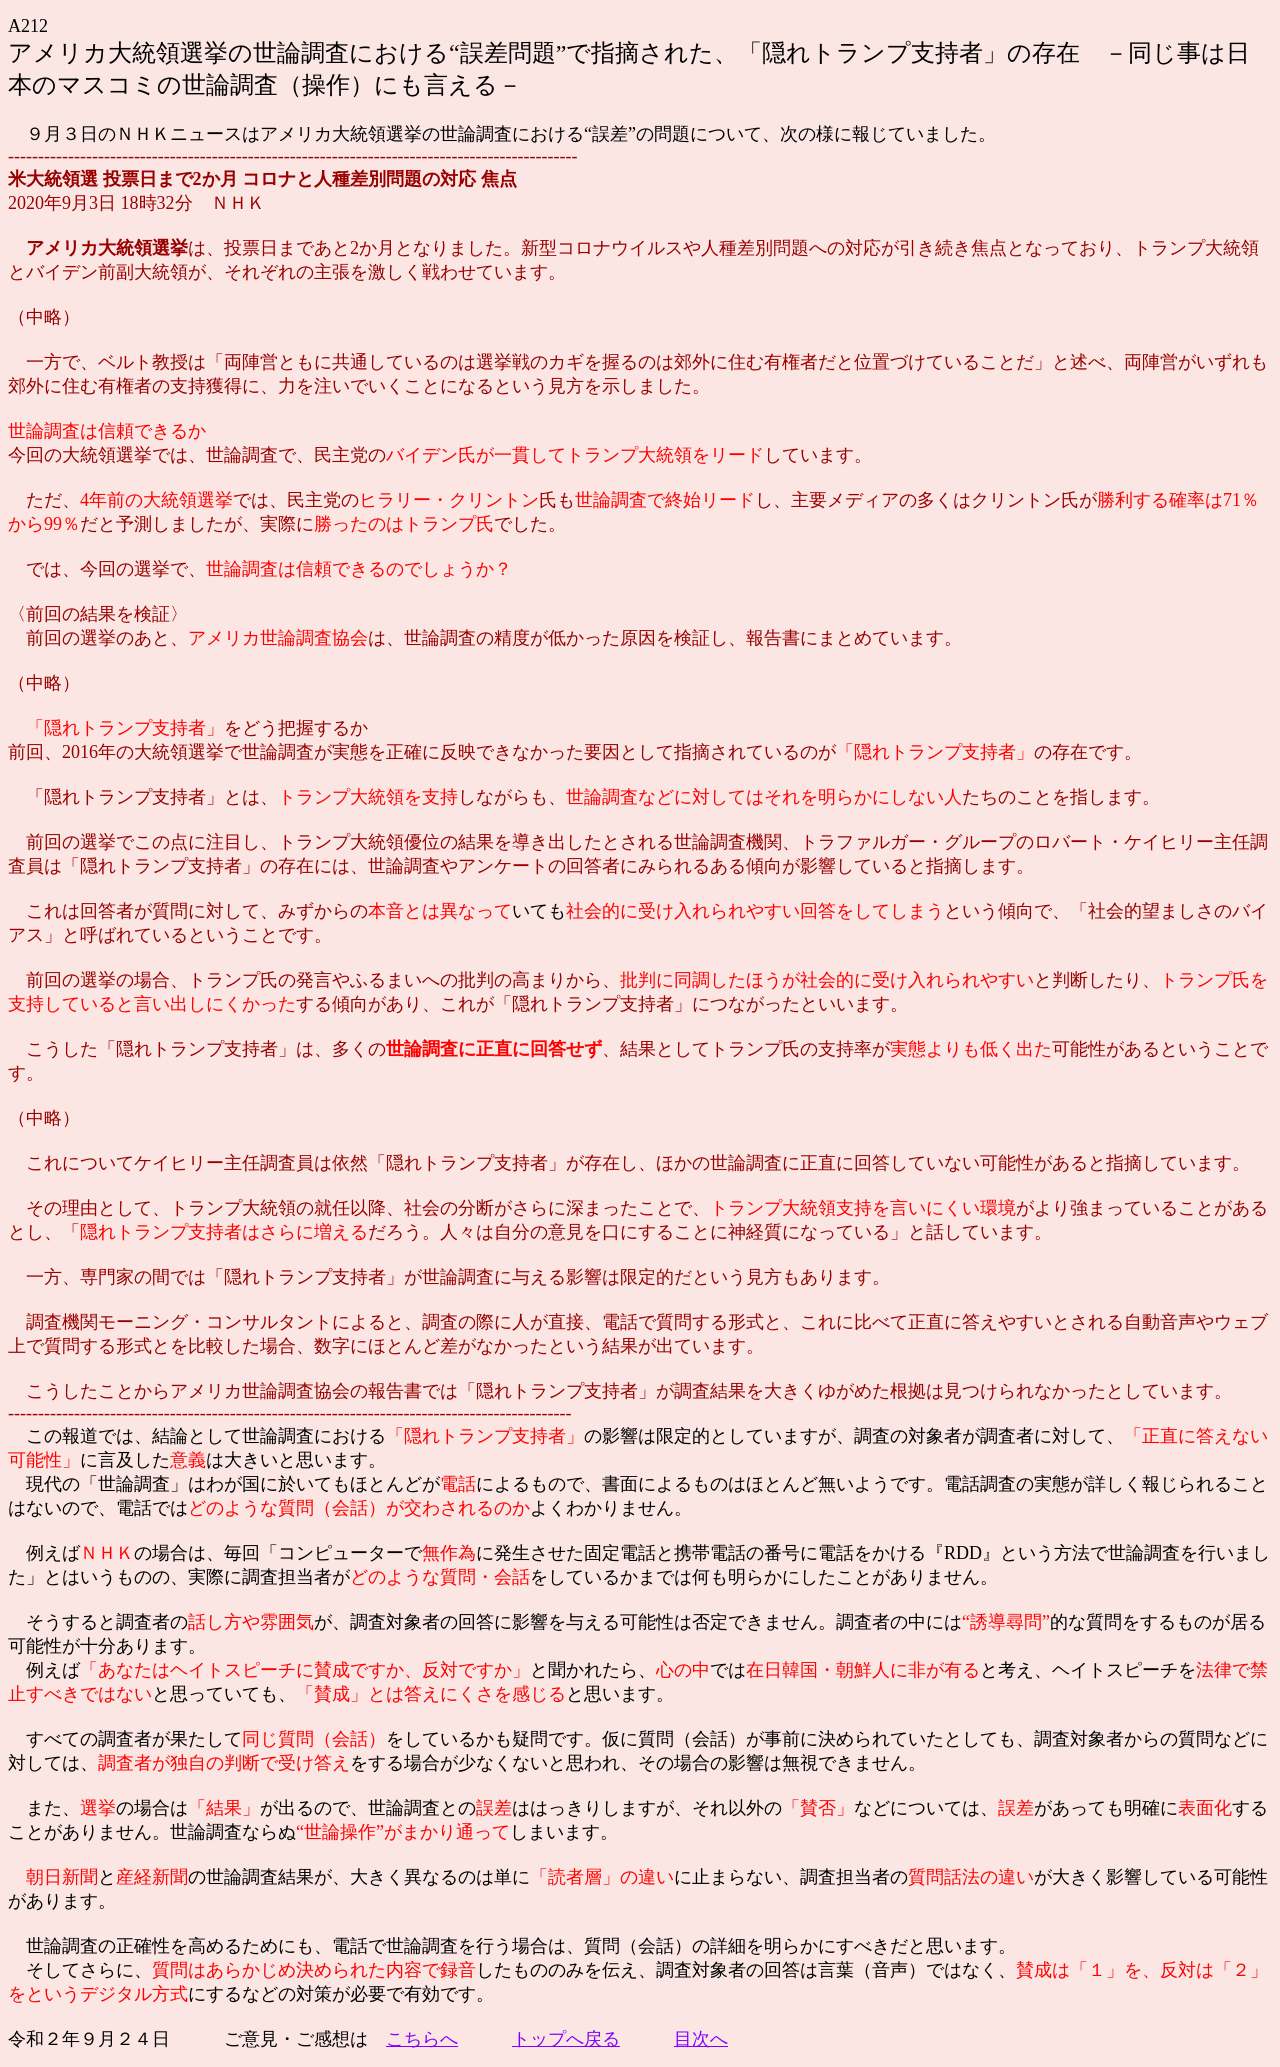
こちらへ (422, 2039)
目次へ (701, 2039)
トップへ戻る (566, 2039)
